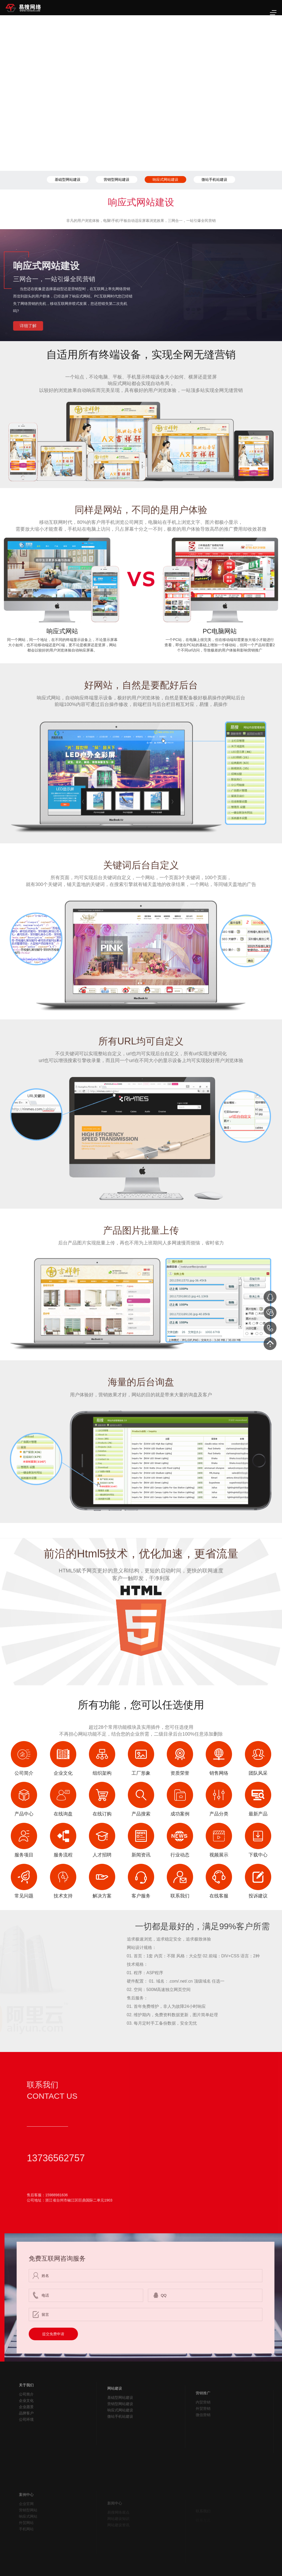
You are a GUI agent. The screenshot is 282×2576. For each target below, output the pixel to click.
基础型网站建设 (67, 179)
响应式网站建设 (165, 179)
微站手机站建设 (214, 179)
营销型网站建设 (116, 179)
